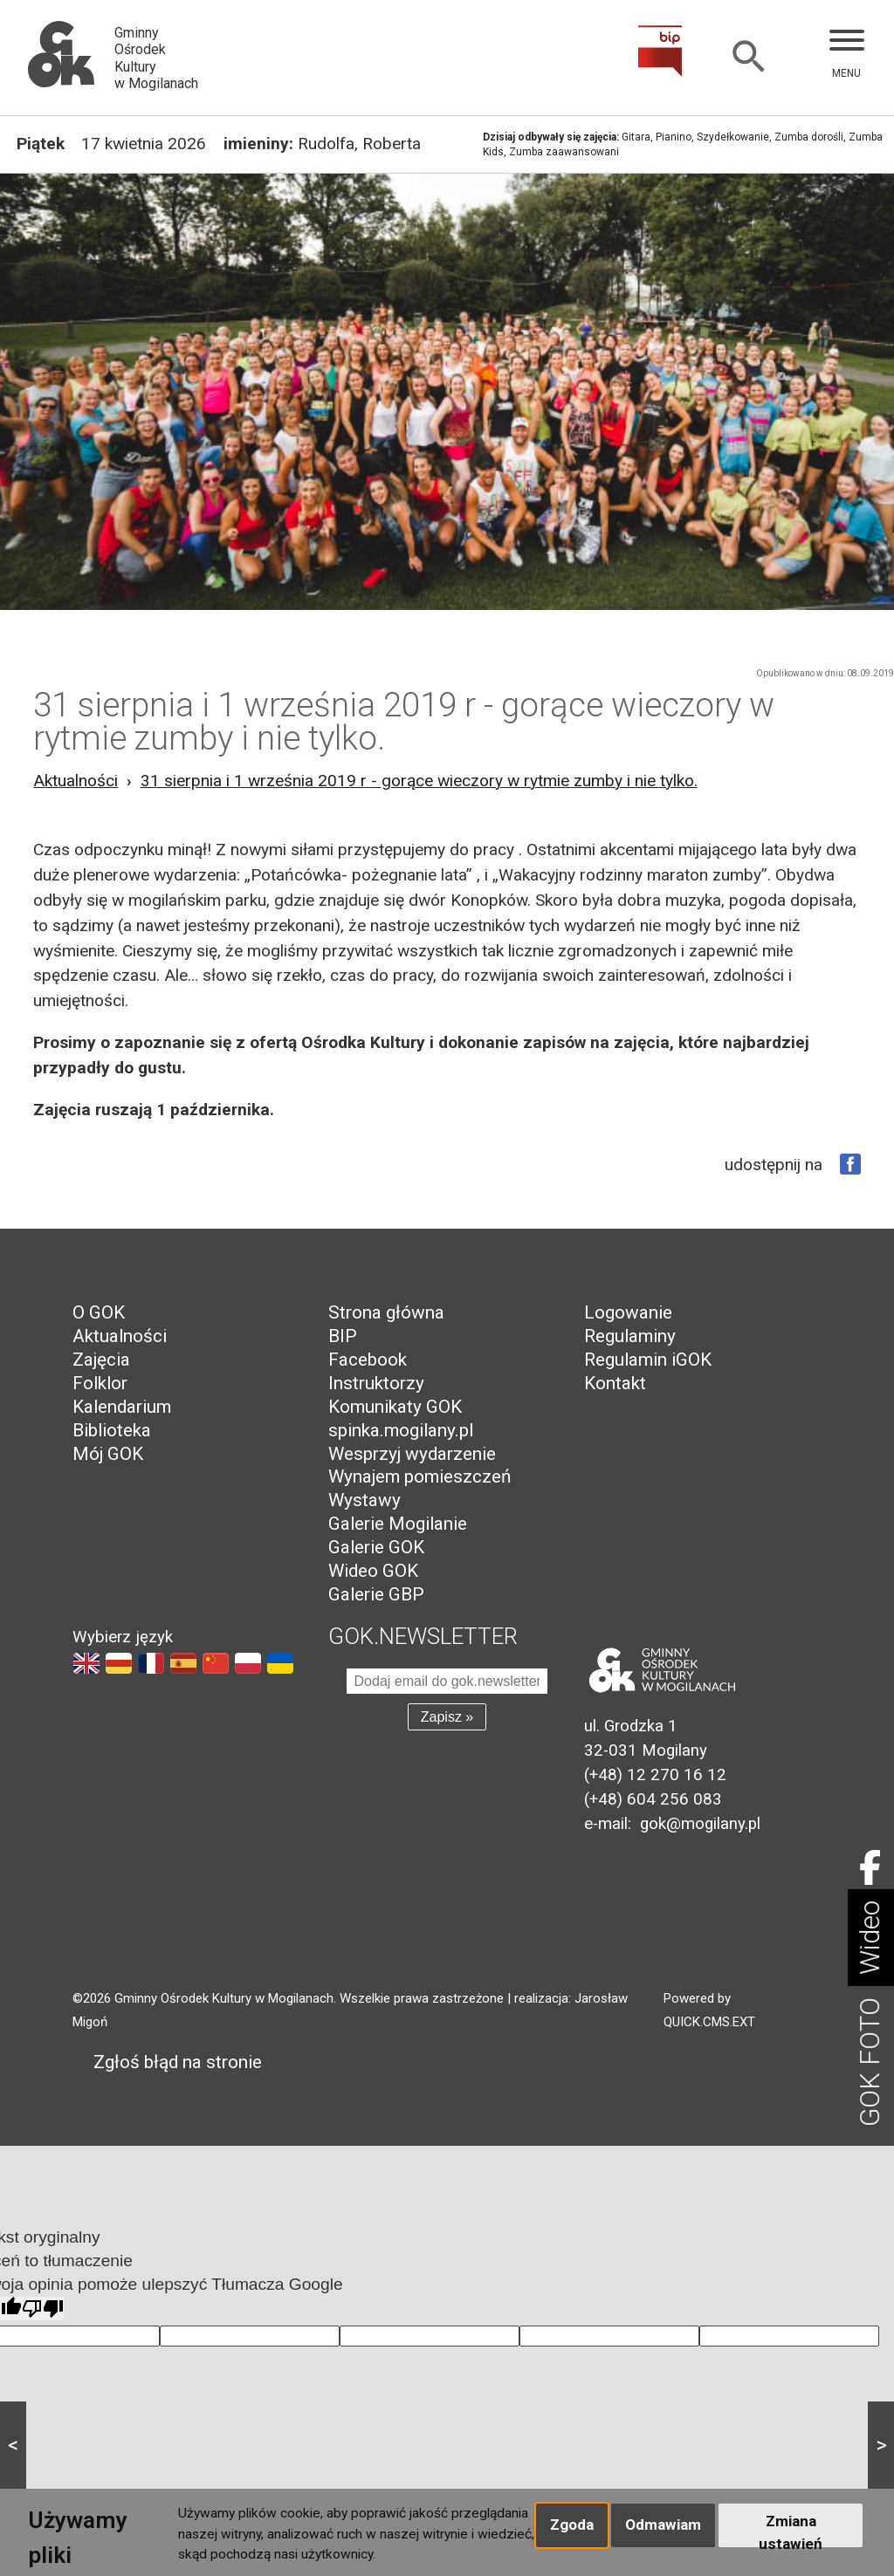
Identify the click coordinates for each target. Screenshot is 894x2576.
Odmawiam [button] (663, 2524)
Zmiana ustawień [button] (790, 2529)
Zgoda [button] (572, 2524)
